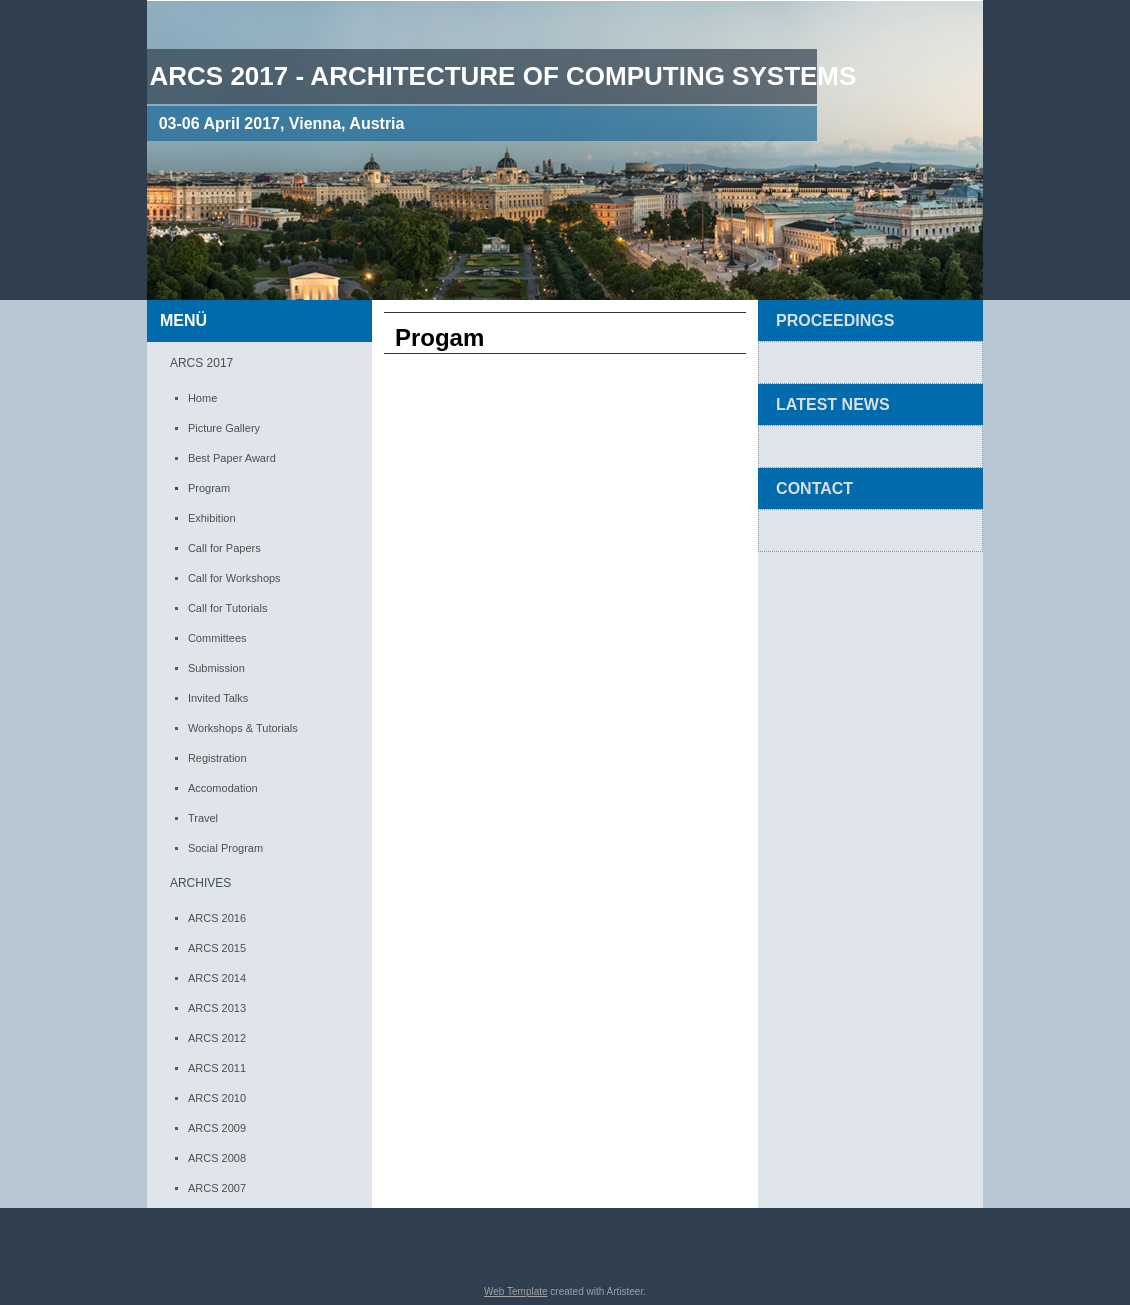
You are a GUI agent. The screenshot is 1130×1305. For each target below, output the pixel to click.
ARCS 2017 (201, 363)
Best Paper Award (232, 458)
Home (202, 398)
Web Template (516, 1291)
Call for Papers (224, 548)
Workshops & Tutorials (243, 728)
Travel (203, 818)
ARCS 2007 (217, 1188)
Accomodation (223, 788)
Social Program (225, 848)
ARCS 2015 (217, 948)
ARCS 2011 (217, 1068)
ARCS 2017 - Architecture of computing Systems (502, 76)
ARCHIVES (200, 883)
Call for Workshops (234, 578)
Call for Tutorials (227, 608)
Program (209, 488)
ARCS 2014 (217, 978)
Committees (217, 638)
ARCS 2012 (217, 1038)
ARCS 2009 (217, 1128)
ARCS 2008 (217, 1158)
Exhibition (212, 518)
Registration (217, 758)
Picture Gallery (224, 428)
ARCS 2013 (217, 1008)
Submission (216, 668)
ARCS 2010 (217, 1098)
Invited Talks (218, 698)
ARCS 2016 (217, 918)
